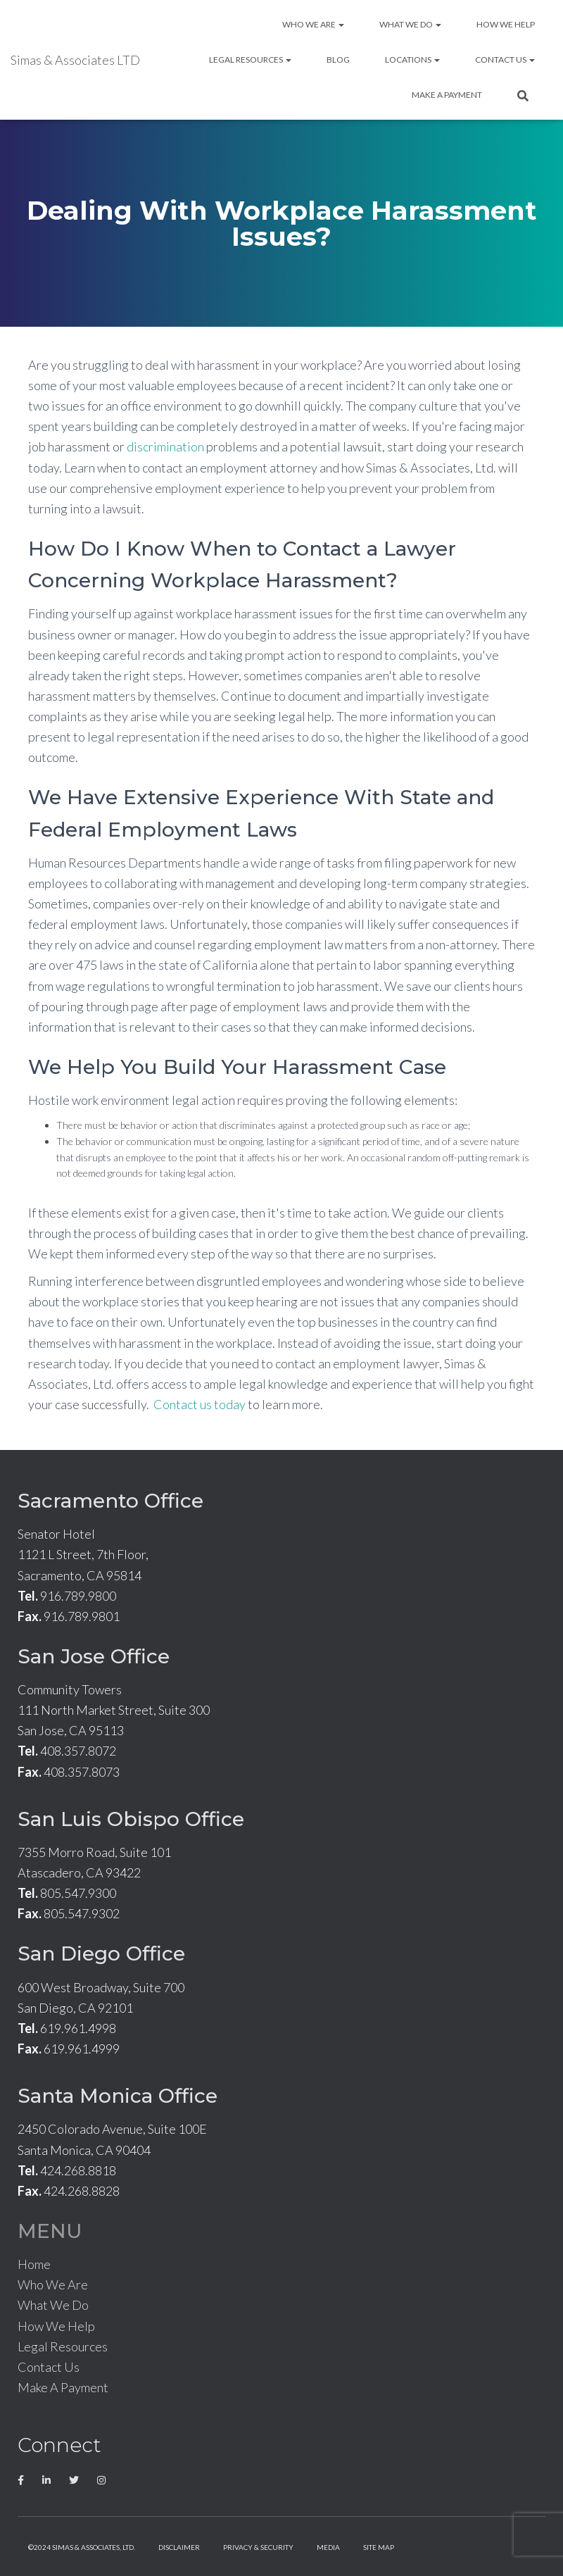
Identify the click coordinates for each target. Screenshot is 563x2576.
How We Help (505, 24)
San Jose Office (94, 1656)
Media (328, 2547)
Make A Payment (447, 94)
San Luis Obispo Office (131, 1819)
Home (34, 2264)
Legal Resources (250, 59)
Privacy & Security (258, 2547)
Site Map (378, 2547)
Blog (338, 59)
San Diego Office (101, 1953)
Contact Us (505, 59)
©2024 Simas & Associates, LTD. (81, 2547)
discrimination (165, 446)
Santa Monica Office (117, 2096)
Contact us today (199, 1404)
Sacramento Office (110, 1501)
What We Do (410, 24)
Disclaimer (179, 2547)
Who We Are (313, 24)
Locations (412, 59)
